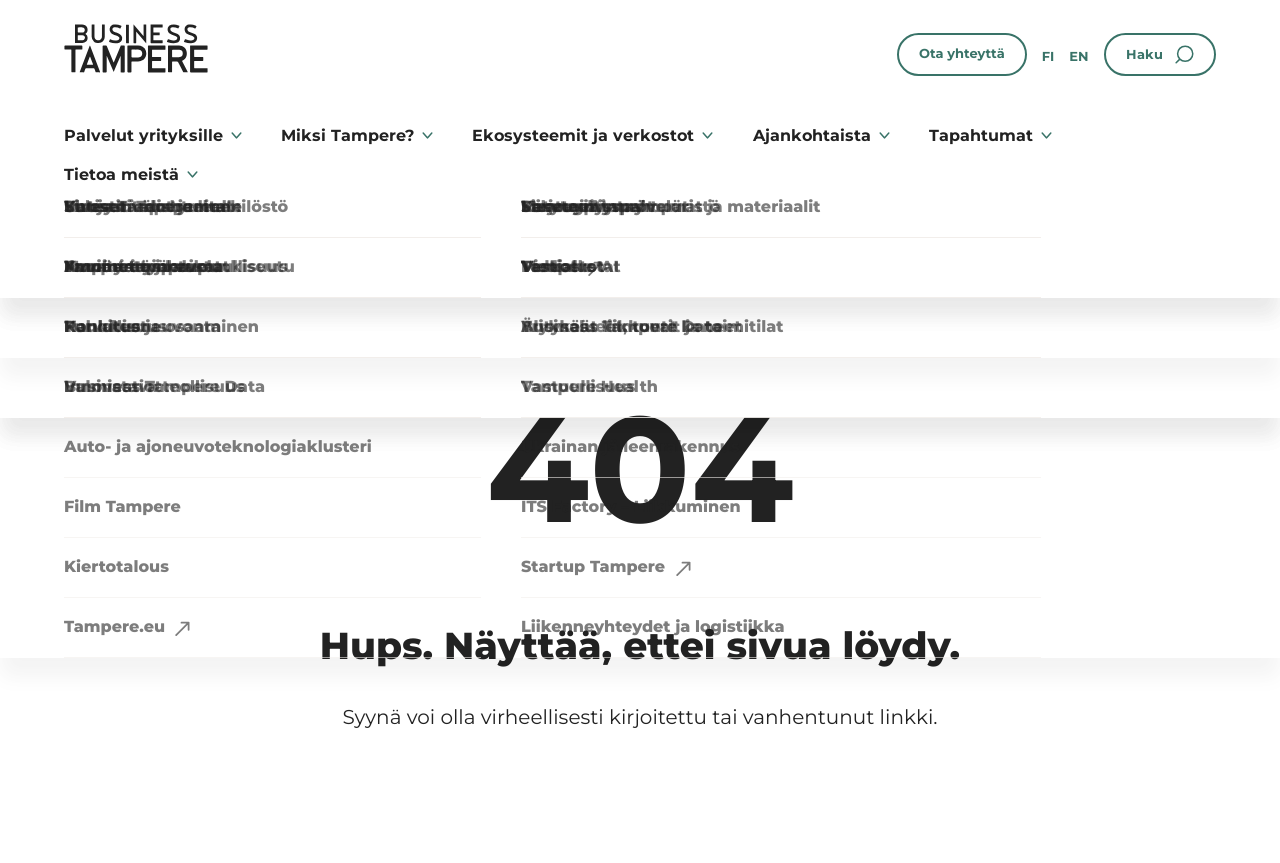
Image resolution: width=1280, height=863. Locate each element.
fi (1048, 57)
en (1078, 57)
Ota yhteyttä (962, 54)
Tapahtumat (981, 135)
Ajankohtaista (812, 135)
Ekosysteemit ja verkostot (583, 135)
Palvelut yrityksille (143, 135)
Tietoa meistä (121, 174)
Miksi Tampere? (347, 135)
